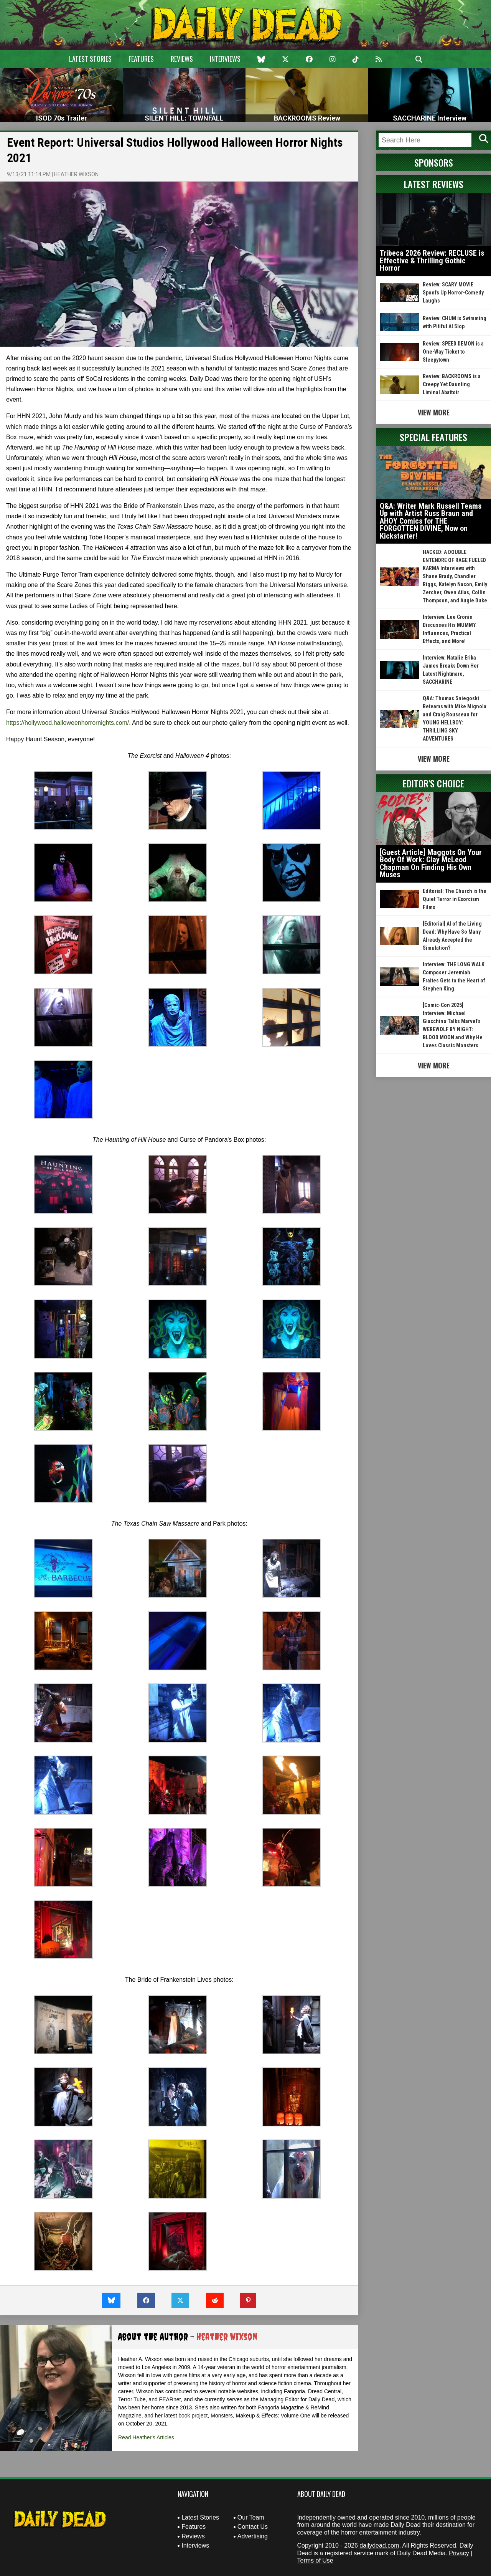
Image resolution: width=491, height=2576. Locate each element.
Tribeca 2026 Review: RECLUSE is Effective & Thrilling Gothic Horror (432, 260)
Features (141, 59)
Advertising (252, 2536)
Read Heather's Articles (146, 2437)
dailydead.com (379, 2545)
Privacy (459, 2553)
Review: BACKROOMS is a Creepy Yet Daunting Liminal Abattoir (452, 384)
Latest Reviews (433, 184)
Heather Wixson (76, 174)
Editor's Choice (433, 783)
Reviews (182, 59)
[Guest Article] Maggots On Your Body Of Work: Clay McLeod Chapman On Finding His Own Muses (431, 864)
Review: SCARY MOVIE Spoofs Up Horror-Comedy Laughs (453, 292)
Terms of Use (315, 2560)
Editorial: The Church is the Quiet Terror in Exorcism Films (454, 899)
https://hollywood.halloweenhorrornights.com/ (67, 722)
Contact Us (252, 2526)
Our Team (250, 2517)
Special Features (433, 437)
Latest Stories (90, 59)
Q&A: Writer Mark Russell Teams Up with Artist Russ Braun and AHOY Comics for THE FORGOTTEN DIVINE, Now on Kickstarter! (430, 521)
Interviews (225, 59)
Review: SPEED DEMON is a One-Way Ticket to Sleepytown (453, 352)
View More (434, 412)
